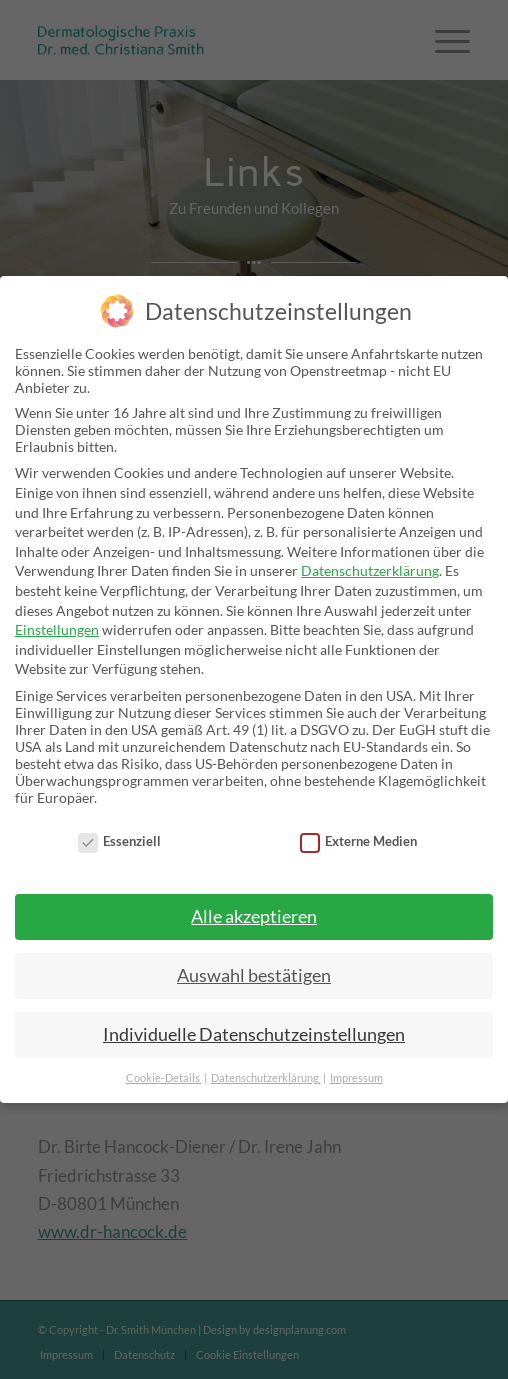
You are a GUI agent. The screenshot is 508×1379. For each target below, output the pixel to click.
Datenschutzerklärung (370, 570)
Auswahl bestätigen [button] (254, 975)
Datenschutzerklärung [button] (266, 1078)
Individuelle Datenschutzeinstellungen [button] (254, 1034)
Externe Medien (359, 841)
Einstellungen (57, 629)
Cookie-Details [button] (164, 1078)
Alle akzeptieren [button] (254, 916)
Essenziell (120, 841)
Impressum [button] (356, 1078)
